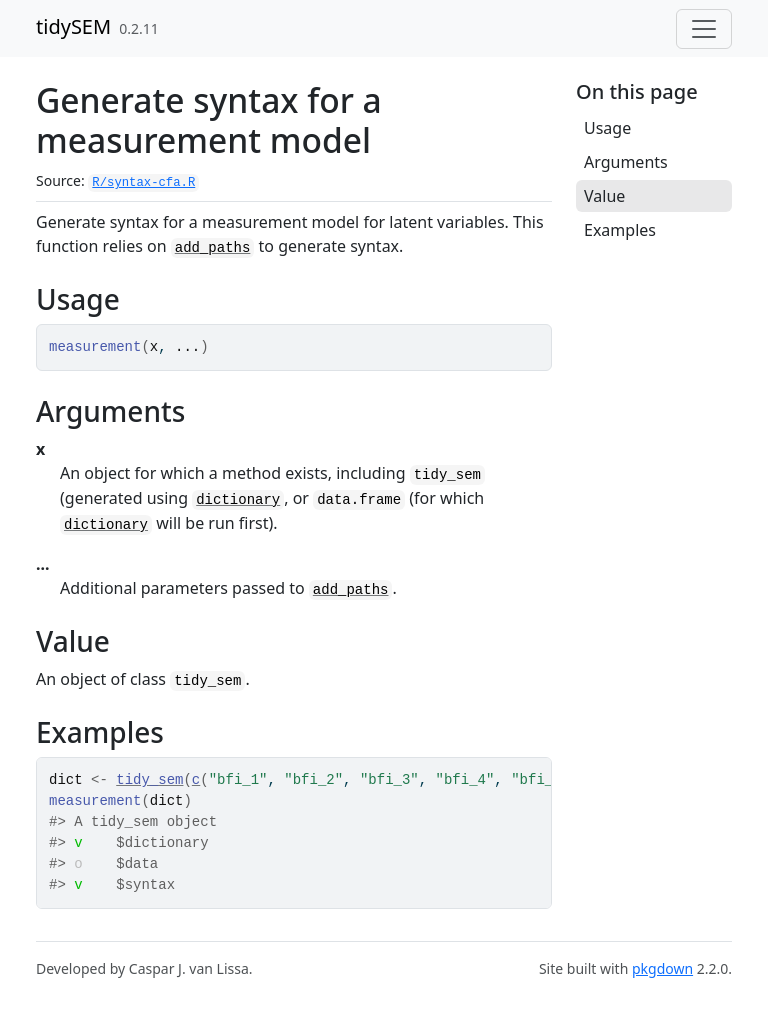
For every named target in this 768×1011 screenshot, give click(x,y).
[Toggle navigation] (704, 29)
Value (604, 196)
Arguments (626, 162)
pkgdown (662, 968)
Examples (620, 230)
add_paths (213, 248)
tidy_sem (149, 780)
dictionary (238, 500)
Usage (607, 128)
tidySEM (73, 26)
